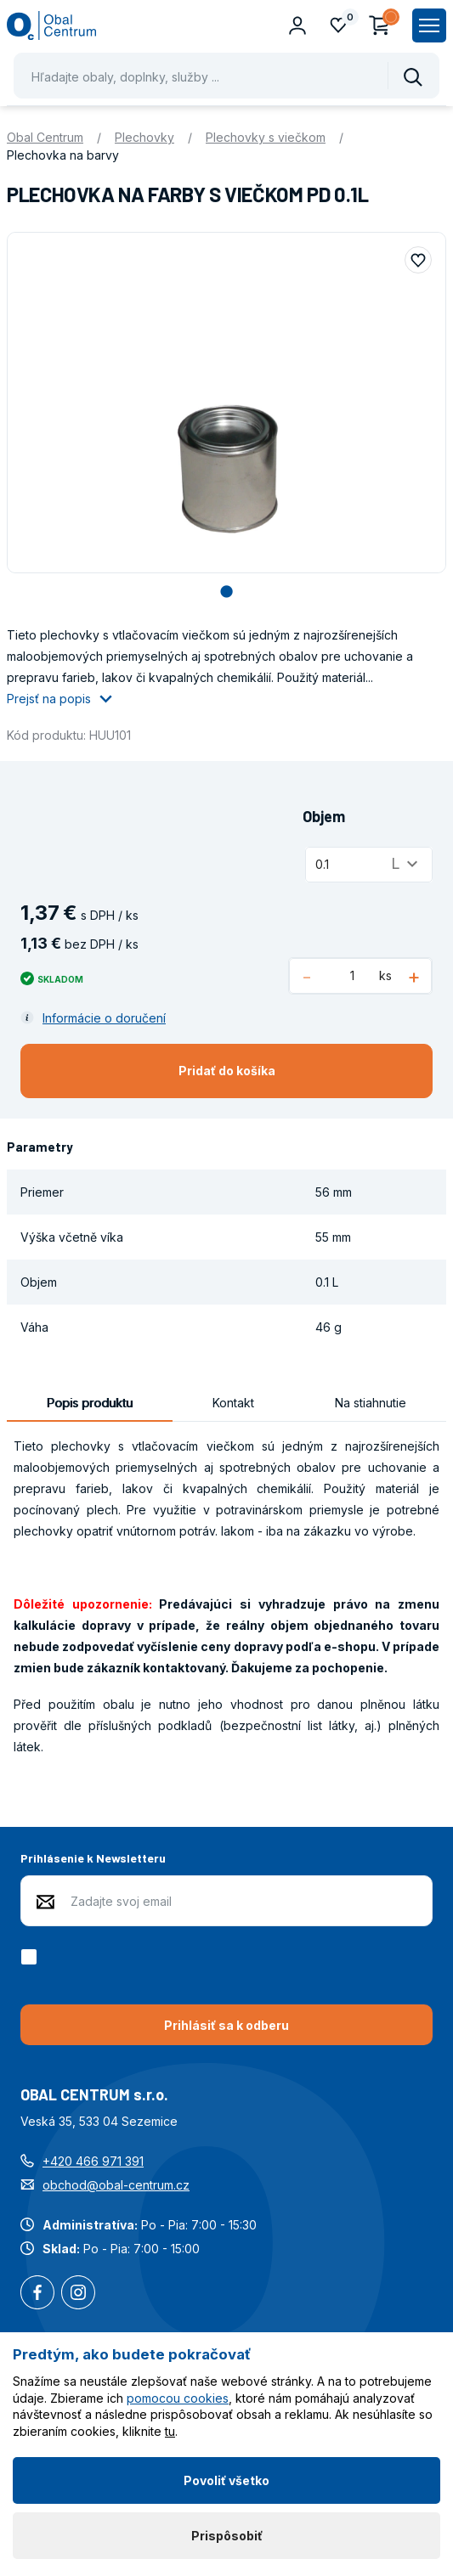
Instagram (78, 2294)
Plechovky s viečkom (266, 137)
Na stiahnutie (370, 1402)
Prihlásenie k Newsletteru (93, 1858)
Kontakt (233, 1402)
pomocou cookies (178, 2398)
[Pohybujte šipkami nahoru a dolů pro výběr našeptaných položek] (226, 76)
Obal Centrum (45, 137)
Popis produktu (90, 1402)
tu (170, 2431)
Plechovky (144, 137)
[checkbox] (31, 1957)
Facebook (37, 2294)
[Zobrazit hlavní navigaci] (429, 25)
